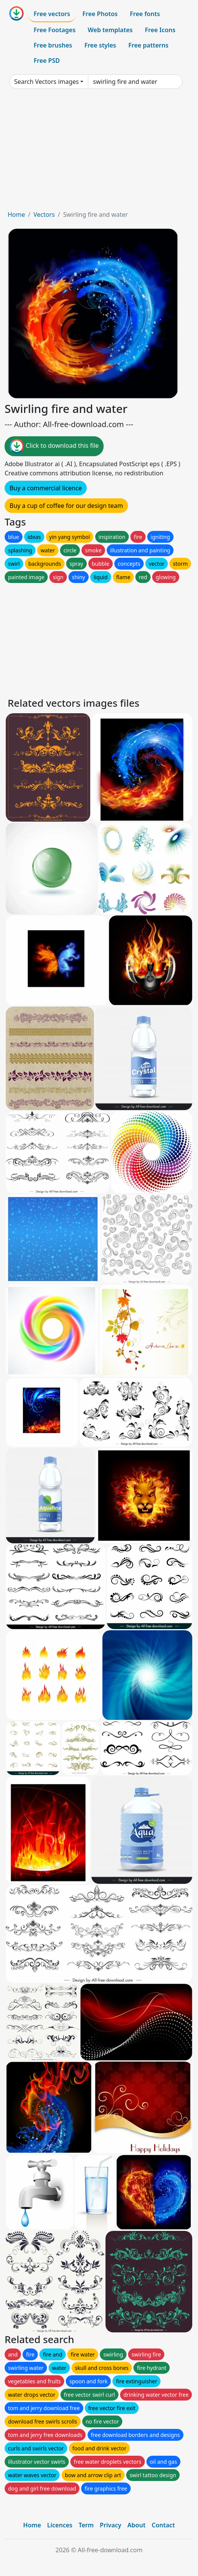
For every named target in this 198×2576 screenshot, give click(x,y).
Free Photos (99, 14)
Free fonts (145, 14)
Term (86, 2525)
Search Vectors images (46, 81)
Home (16, 214)
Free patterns (148, 45)
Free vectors (52, 14)
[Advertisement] (99, 152)
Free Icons (160, 30)
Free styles (100, 45)
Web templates (110, 30)
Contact (163, 2525)
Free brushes (53, 45)
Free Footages (55, 30)
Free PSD (47, 60)
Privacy (110, 2525)
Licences (59, 2525)
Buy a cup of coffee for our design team (66, 505)
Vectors (44, 214)
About (136, 2525)
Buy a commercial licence (46, 488)
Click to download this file (54, 446)
